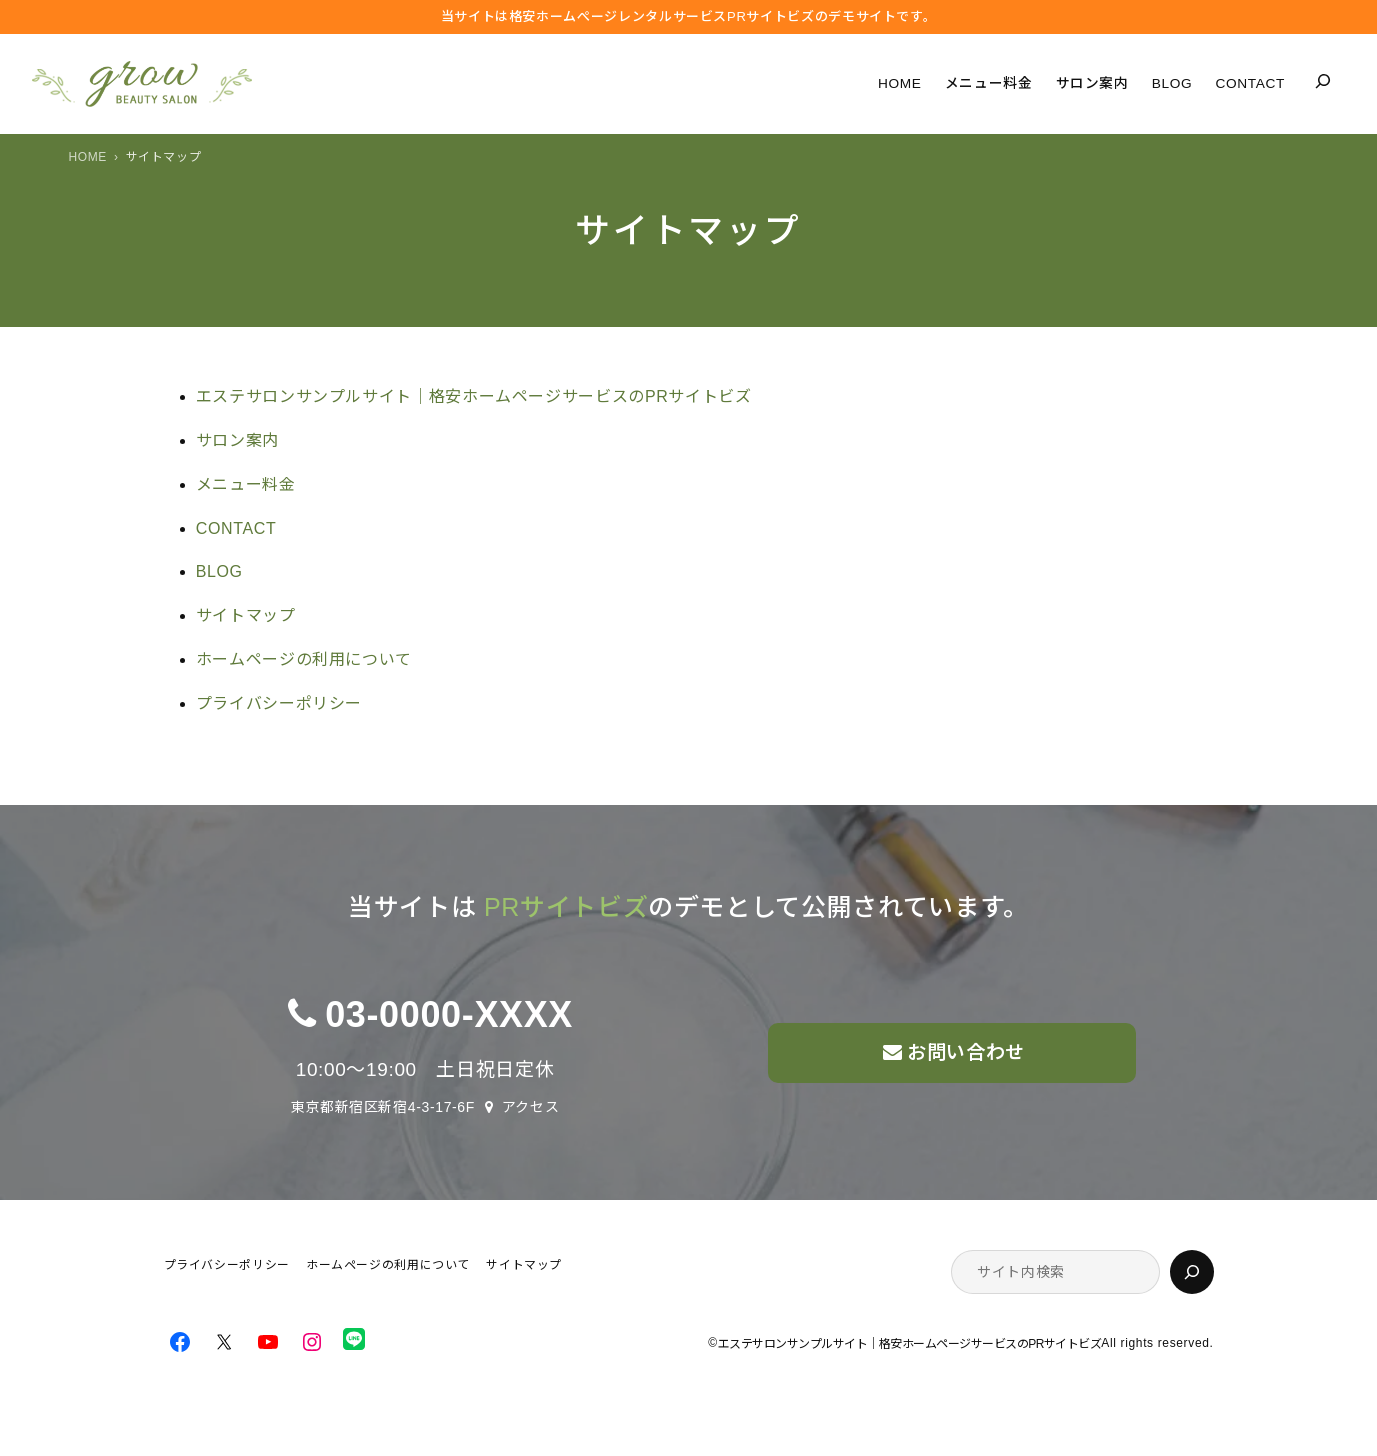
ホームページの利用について (304, 659)
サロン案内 (237, 440)
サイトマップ (246, 615)
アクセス (531, 1107)
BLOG (219, 571)
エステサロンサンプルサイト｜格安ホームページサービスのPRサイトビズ (474, 396)
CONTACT (236, 528)
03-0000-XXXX (449, 1014)
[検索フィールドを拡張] (1323, 81)
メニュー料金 (246, 484)
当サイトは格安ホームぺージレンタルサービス (689, 17)
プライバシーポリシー (279, 703)
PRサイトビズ (566, 907)
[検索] (1192, 1272)
